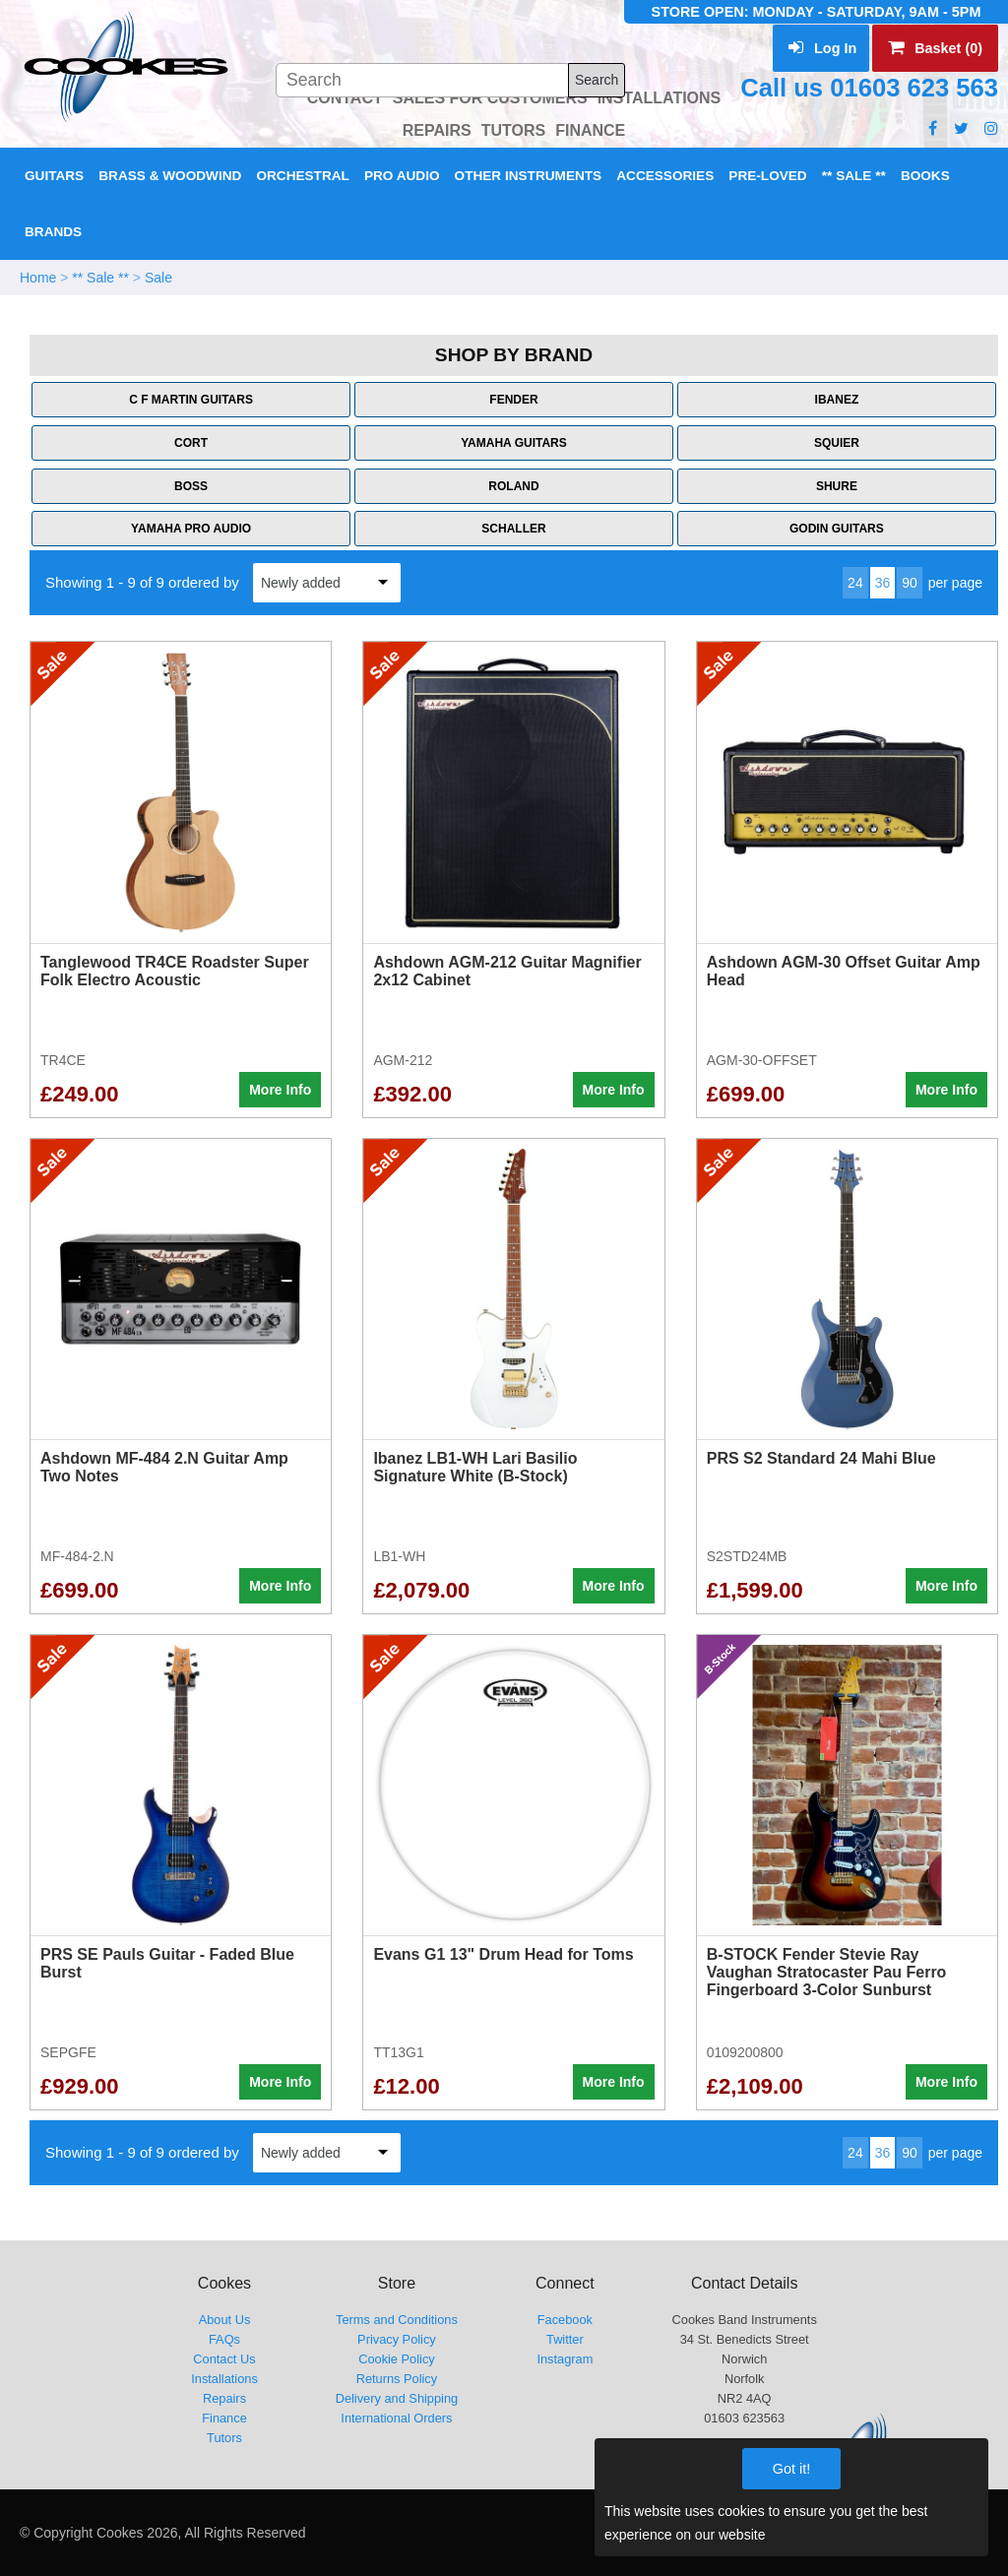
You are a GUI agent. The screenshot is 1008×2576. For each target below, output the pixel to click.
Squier (836, 443)
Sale (158, 277)
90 (909, 583)
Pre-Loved (767, 175)
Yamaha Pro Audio (191, 528)
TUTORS (513, 130)
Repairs (224, 2398)
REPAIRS (437, 130)
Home (38, 277)
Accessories (665, 175)
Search (596, 80)
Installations (224, 2378)
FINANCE (590, 130)
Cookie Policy (396, 2359)
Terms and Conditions (397, 2319)
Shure (836, 486)
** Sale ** (854, 175)
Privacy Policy (396, 2339)
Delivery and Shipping (397, 2398)
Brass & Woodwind (169, 175)
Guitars (54, 175)
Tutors (224, 2437)
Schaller (513, 528)
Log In (822, 48)
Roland (513, 486)
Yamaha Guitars (514, 443)
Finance (224, 2418)
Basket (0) (935, 48)
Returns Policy (397, 2378)
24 (855, 583)
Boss (191, 486)
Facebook (565, 2319)
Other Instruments (528, 175)
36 (883, 583)
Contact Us (224, 2359)
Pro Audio (402, 175)
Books (925, 175)
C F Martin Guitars (191, 400)
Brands (53, 231)
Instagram (564, 2359)
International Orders (396, 2418)
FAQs (224, 2339)
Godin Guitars (836, 528)
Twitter (565, 2339)
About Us (225, 2319)
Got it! (791, 2469)
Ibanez (837, 400)
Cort (191, 443)
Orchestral (302, 175)
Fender (513, 400)
